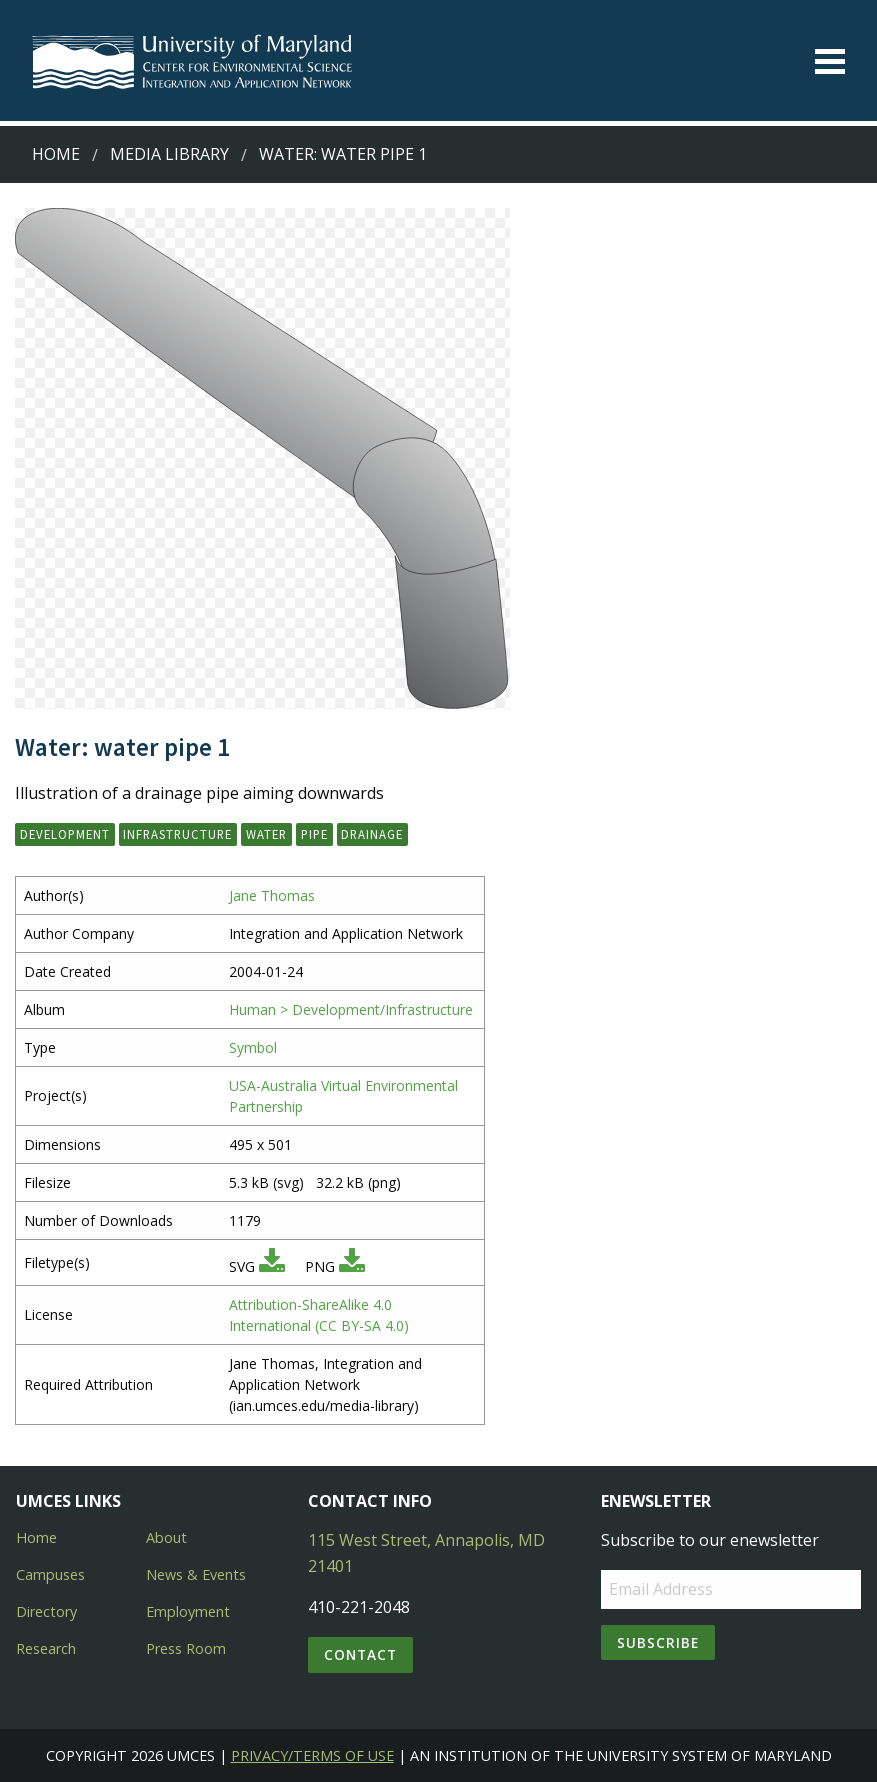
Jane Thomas (272, 895)
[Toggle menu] (830, 61)
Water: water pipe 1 (343, 154)
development (65, 834)
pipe (314, 834)
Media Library (169, 154)
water (266, 834)
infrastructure (177, 834)
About (166, 1537)
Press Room (186, 1648)
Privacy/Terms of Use (312, 1755)
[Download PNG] (352, 1266)
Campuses (50, 1574)
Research (46, 1648)
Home (56, 154)
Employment (188, 1611)
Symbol (253, 1047)
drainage (372, 834)
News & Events (196, 1574)
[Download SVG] (272, 1266)
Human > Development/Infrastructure (351, 1009)
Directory (46, 1611)
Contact (360, 1654)
